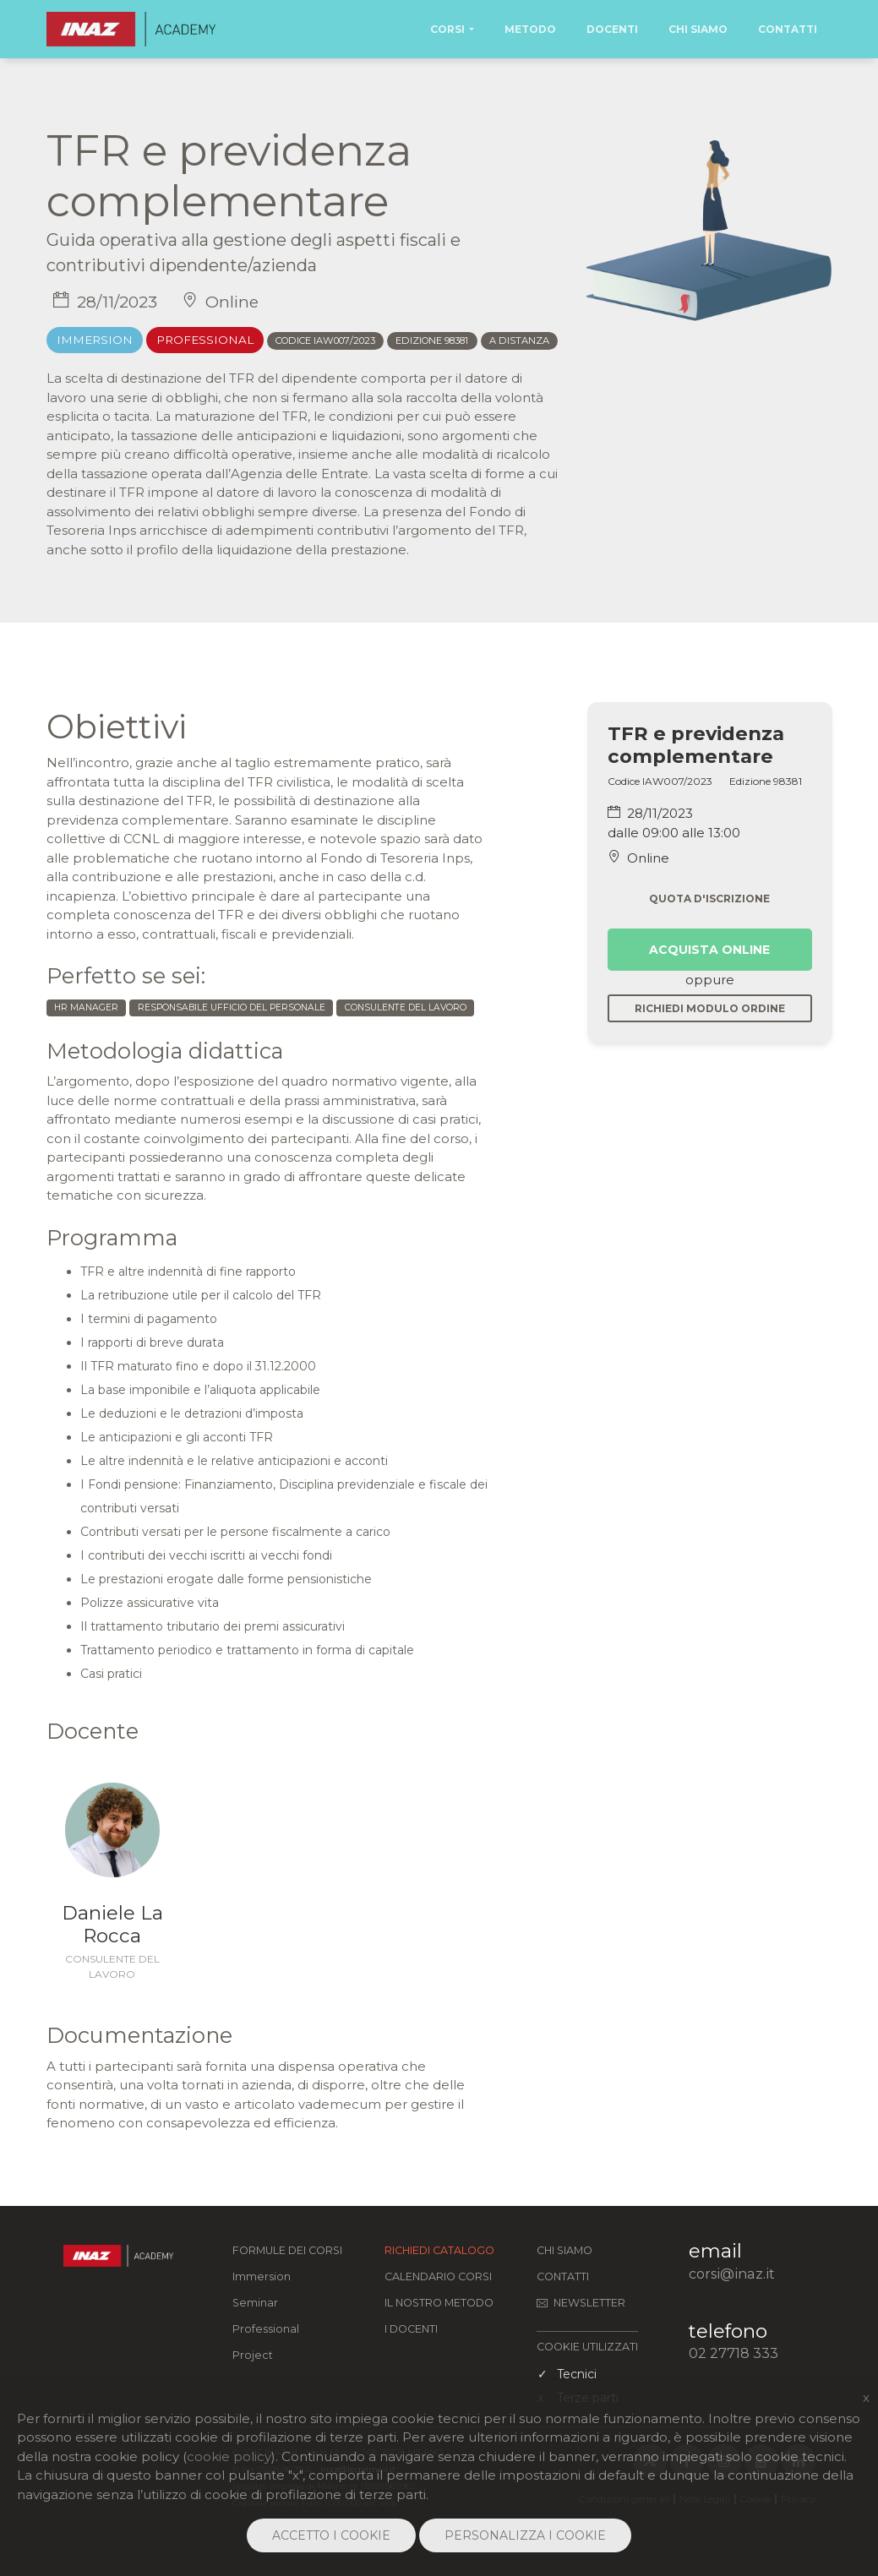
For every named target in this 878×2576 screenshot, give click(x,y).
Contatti (787, 29)
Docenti (612, 29)
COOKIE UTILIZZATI (587, 2346)
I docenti (411, 2329)
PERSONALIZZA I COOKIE (525, 2535)
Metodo (530, 29)
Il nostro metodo (439, 2302)
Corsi (447, 29)
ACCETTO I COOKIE (331, 2535)
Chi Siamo (698, 29)
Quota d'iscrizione (709, 898)
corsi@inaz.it (732, 2273)
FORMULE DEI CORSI (287, 2250)
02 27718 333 (733, 2353)
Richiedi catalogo (439, 2250)
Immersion (261, 2276)
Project (252, 2355)
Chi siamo (564, 2250)
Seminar (255, 2302)
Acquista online (709, 949)
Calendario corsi (438, 2276)
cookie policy (229, 2456)
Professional (265, 2329)
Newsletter (581, 2302)
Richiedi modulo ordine (710, 1008)
